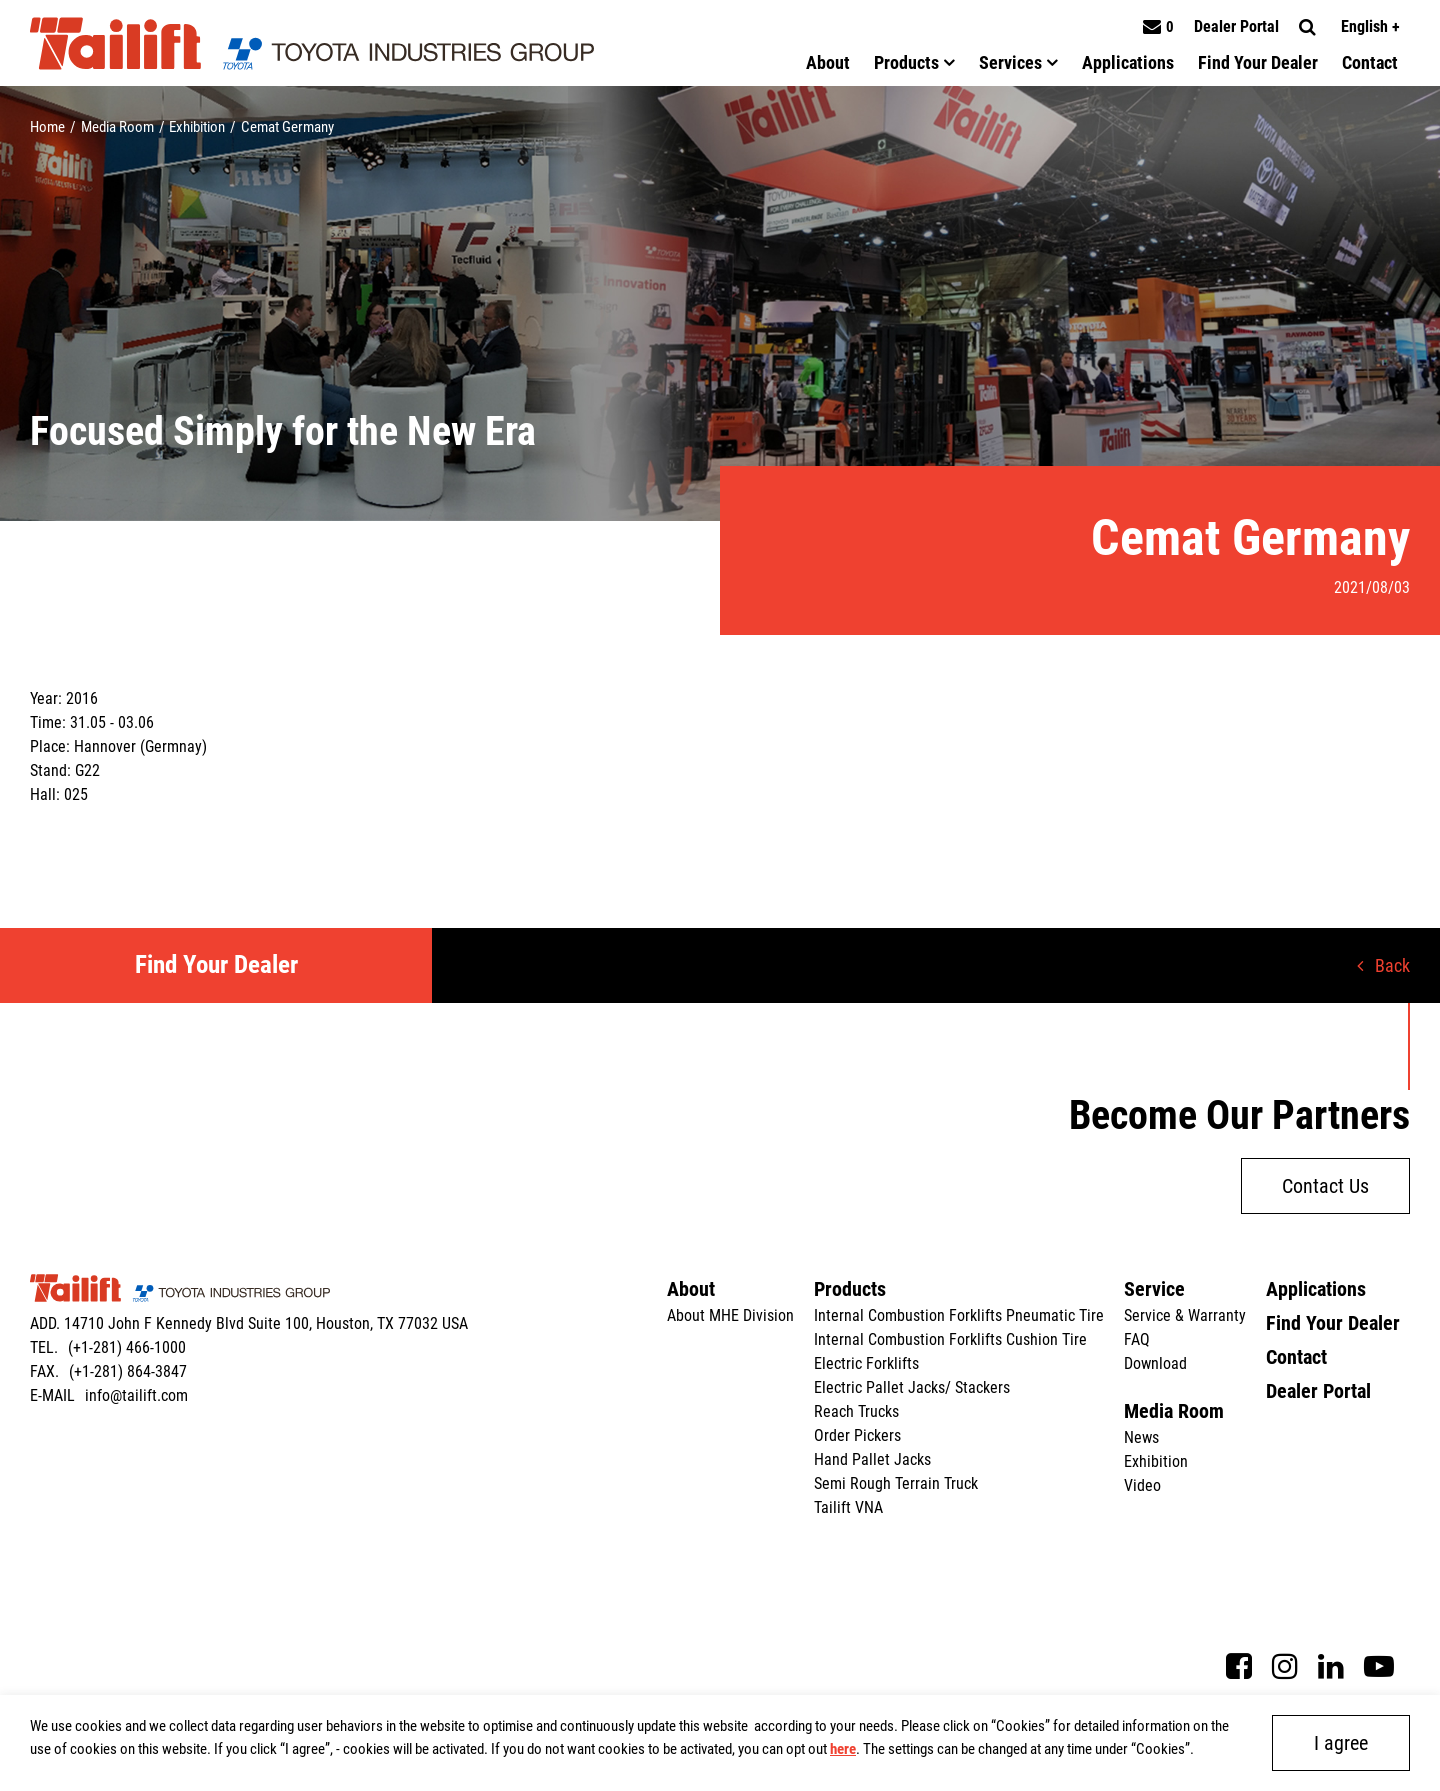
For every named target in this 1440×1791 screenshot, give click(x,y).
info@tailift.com (136, 1395)
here (843, 1749)
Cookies (1020, 1726)
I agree (1341, 1743)
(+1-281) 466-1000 (127, 1347)
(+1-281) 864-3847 (128, 1371)
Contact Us (1325, 1186)
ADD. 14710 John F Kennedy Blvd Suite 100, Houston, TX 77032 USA (249, 1323)
